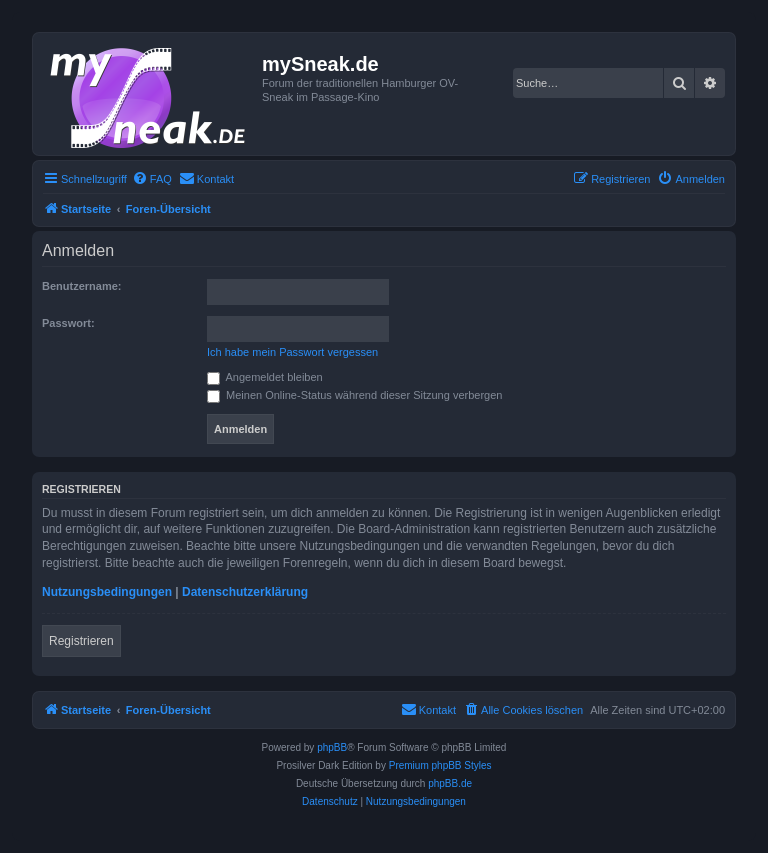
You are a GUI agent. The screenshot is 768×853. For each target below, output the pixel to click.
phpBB (332, 747)
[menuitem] (152, 179)
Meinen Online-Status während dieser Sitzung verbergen (354, 395)
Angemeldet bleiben (265, 377)
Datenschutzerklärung (245, 592)
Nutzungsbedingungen (107, 592)
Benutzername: (81, 286)
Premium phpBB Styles (440, 765)
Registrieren (81, 641)
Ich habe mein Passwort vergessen (292, 352)
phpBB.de (450, 783)
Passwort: (68, 323)
